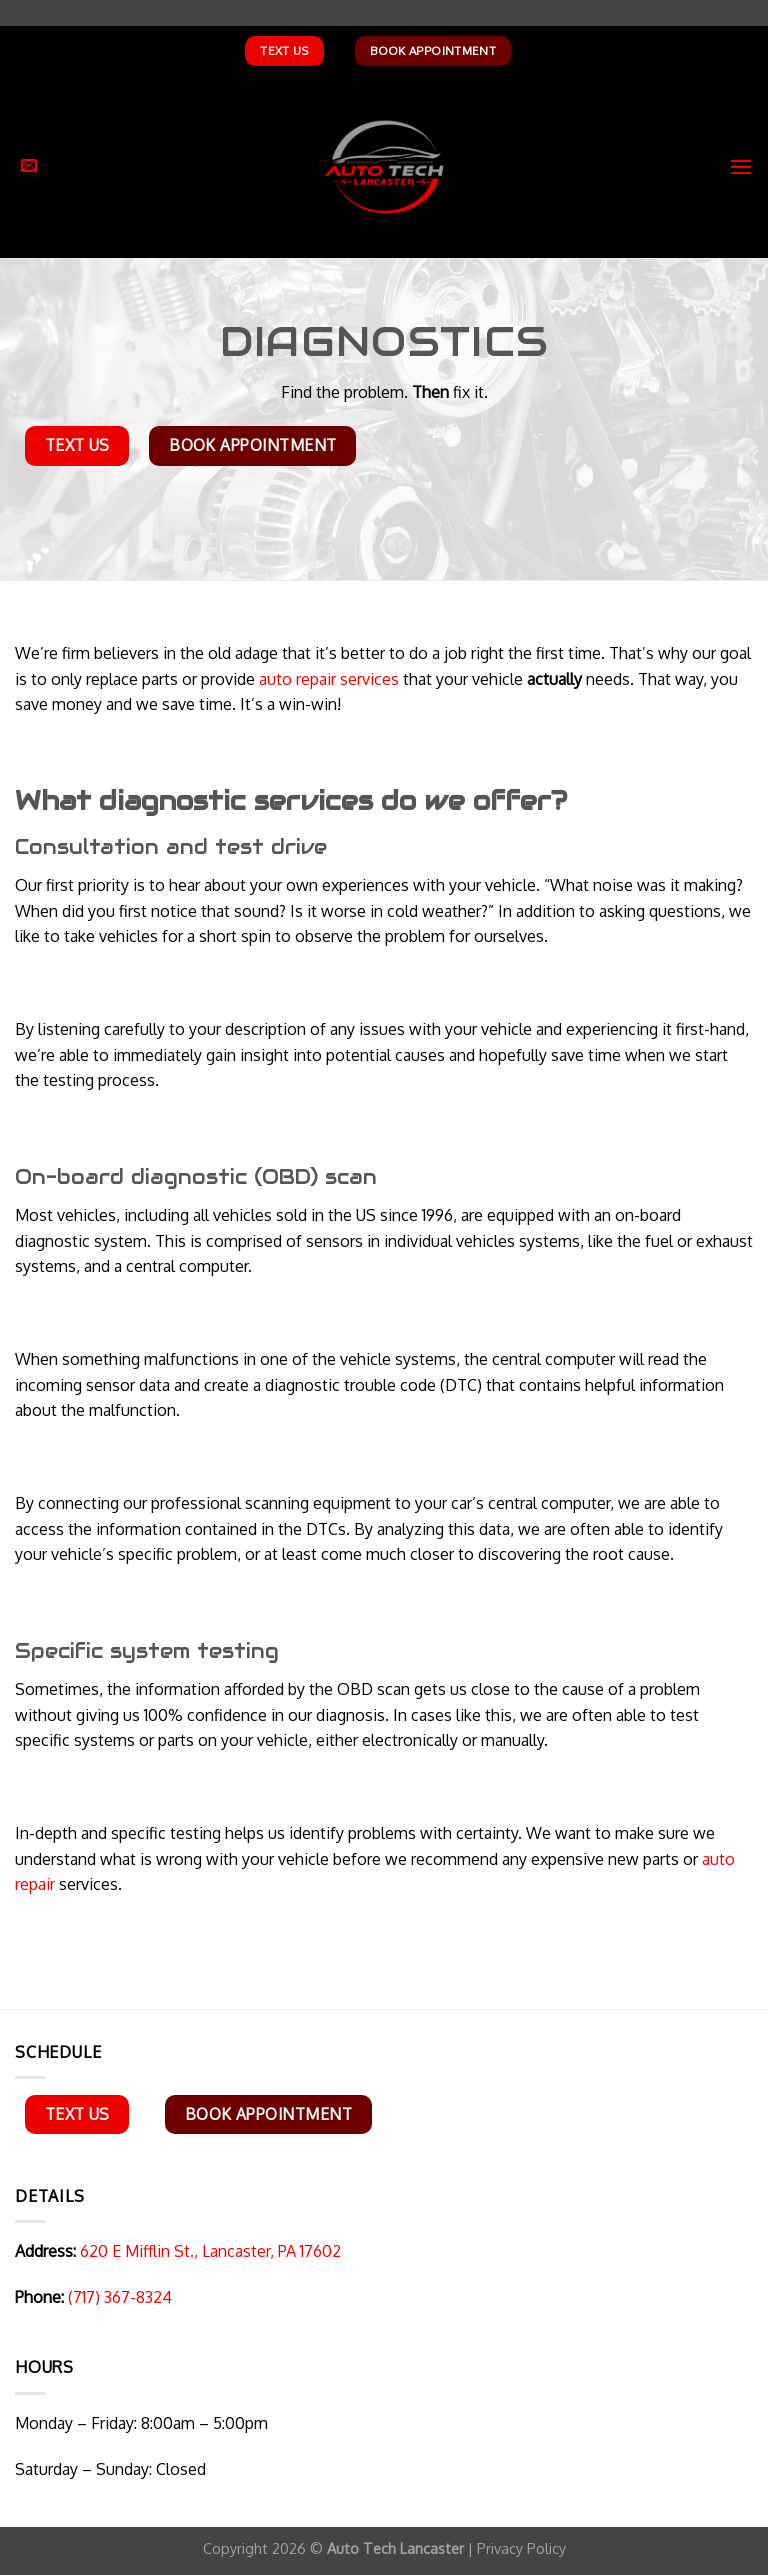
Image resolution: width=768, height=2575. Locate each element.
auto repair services (329, 679)
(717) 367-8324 (120, 2297)
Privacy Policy (521, 2548)
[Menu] (741, 166)
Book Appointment (433, 50)
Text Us (284, 50)
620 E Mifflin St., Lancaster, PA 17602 (208, 2251)
